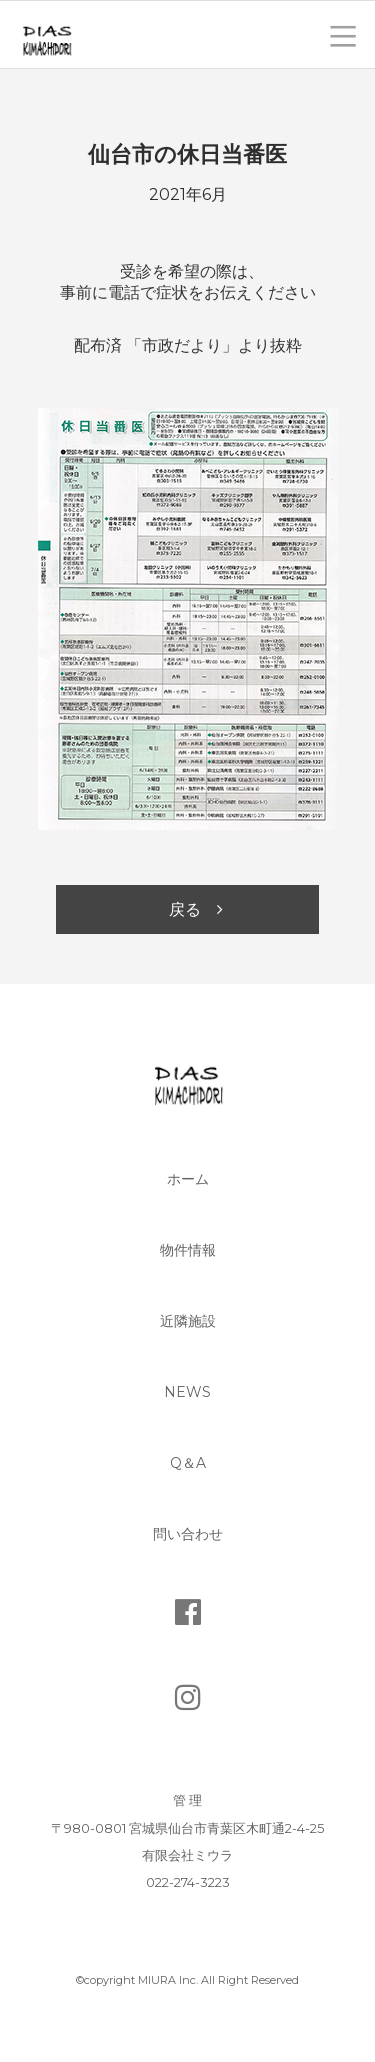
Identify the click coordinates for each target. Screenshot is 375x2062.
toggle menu (343, 34)
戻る (185, 909)
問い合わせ (188, 1534)
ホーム (188, 1179)
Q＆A (188, 1463)
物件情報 (188, 1250)
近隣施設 (188, 1321)
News (187, 1392)
